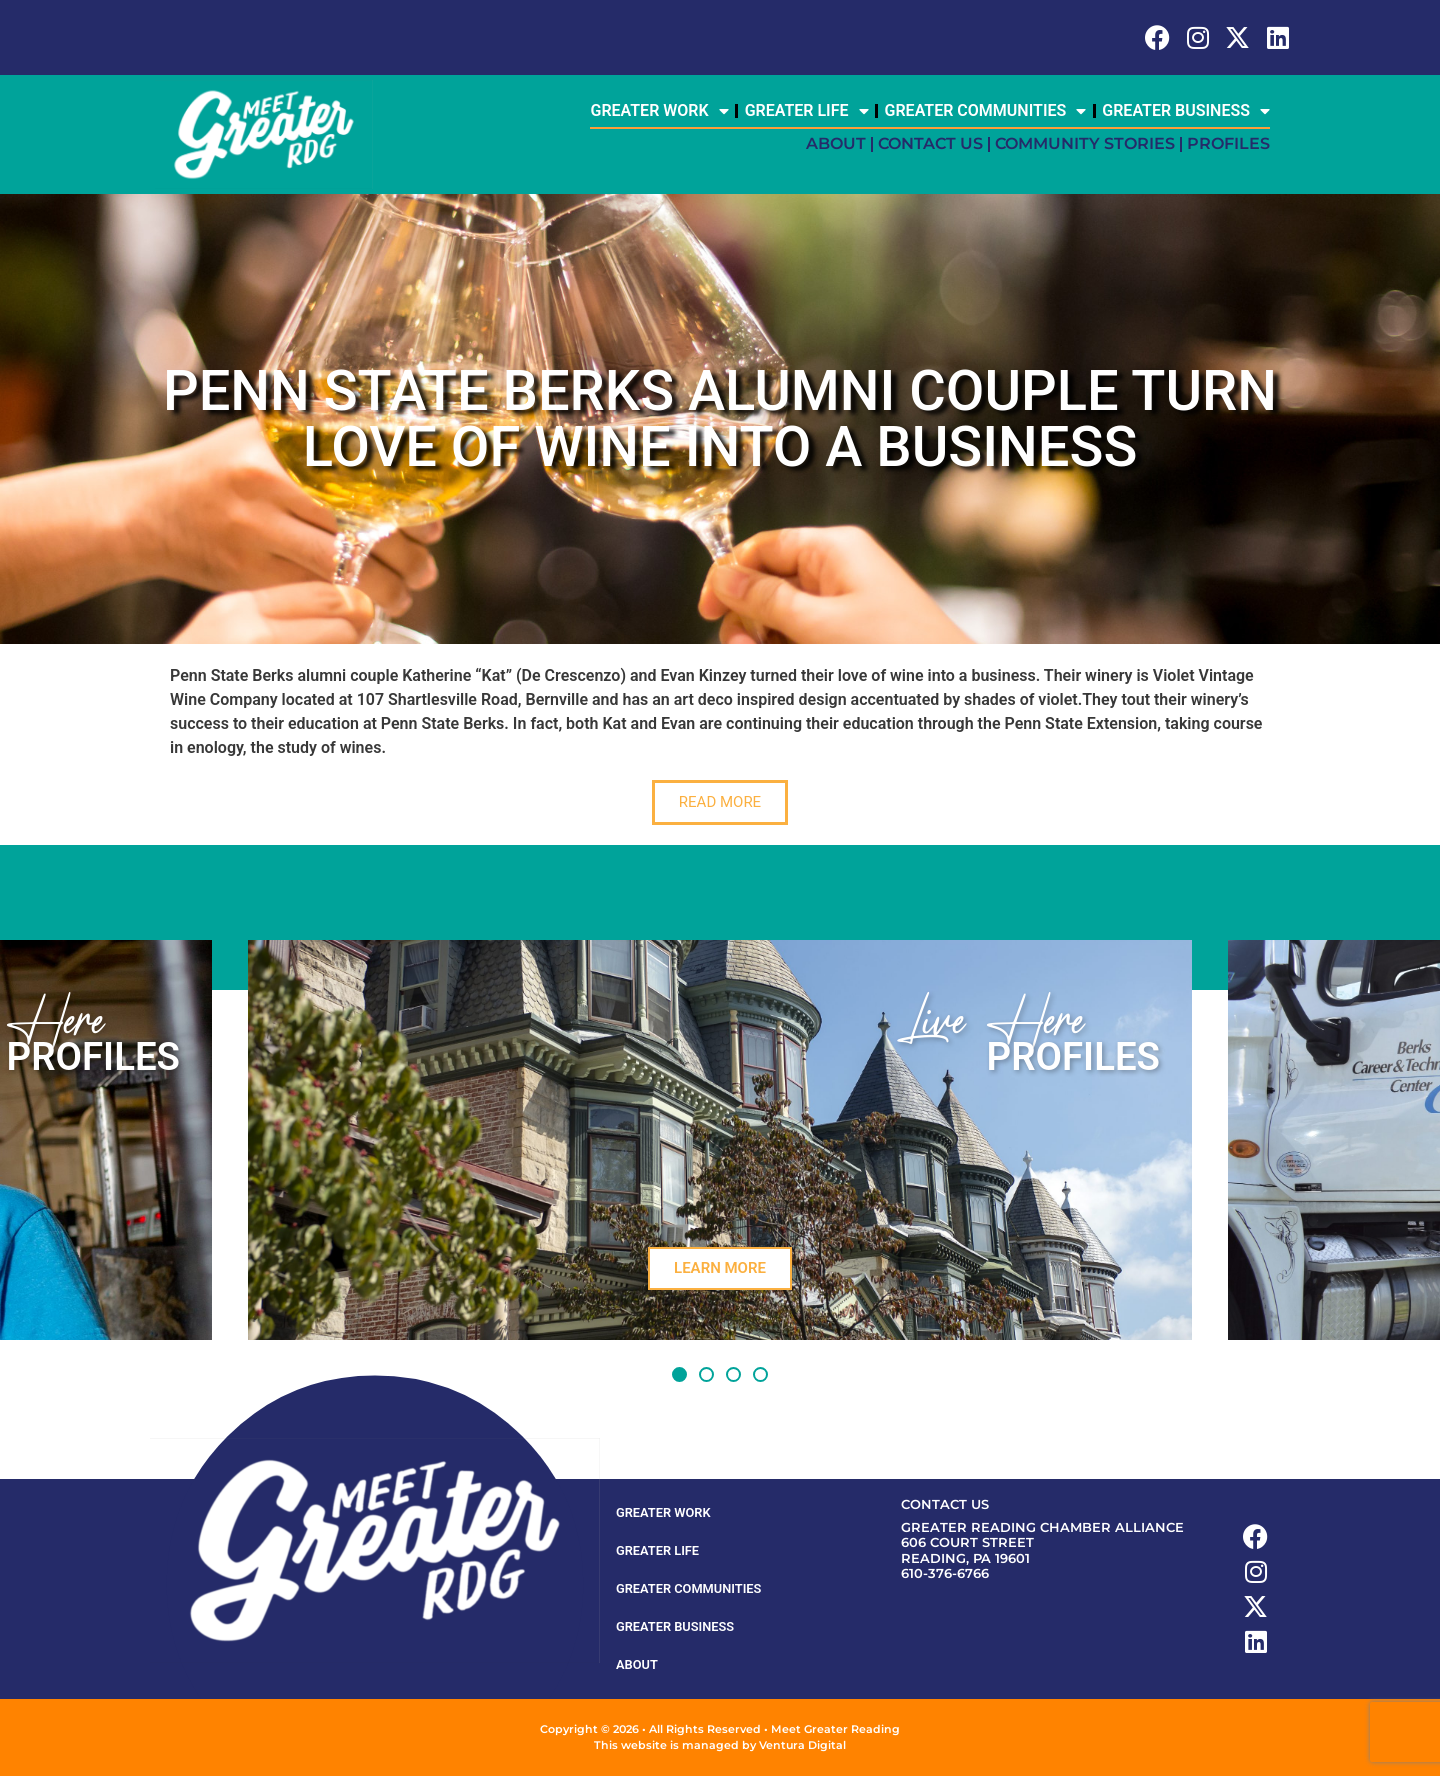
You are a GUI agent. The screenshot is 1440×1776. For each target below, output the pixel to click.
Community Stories (1085, 143)
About (836, 143)
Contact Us (930, 143)
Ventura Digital (802, 1745)
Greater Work (659, 111)
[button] (679, 1374)
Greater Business (1186, 111)
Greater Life (807, 111)
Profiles (1228, 143)
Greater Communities (986, 111)
